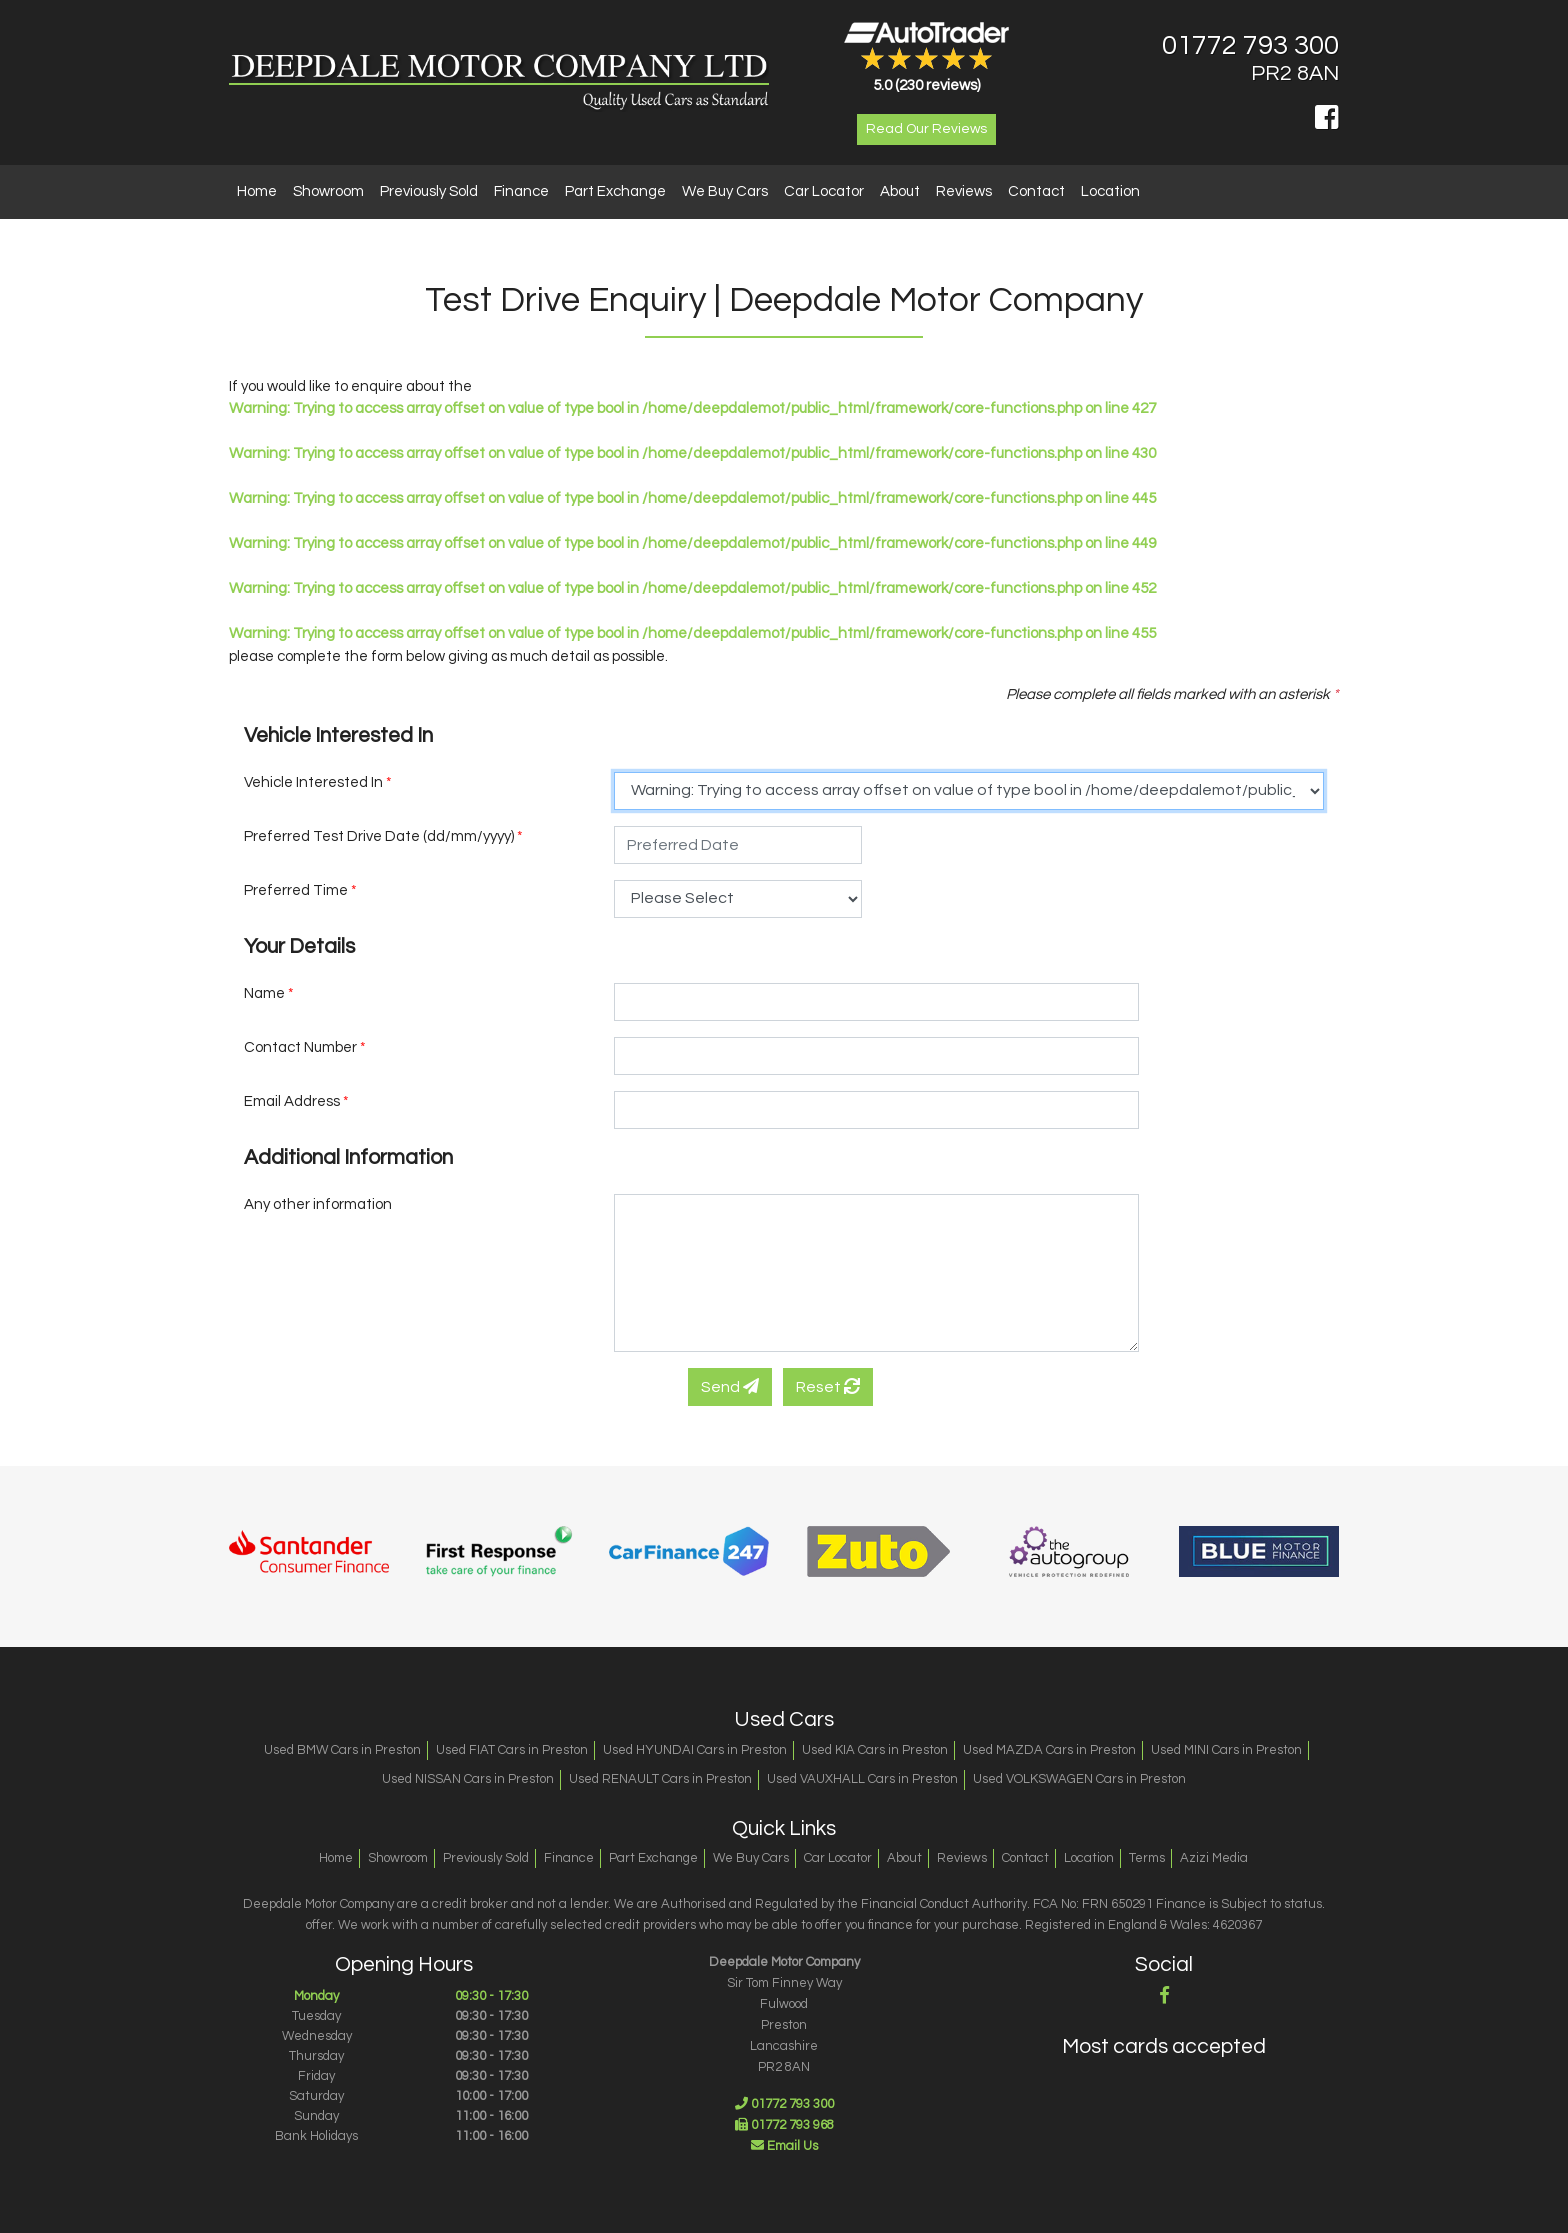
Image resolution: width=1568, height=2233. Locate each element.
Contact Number (305, 1047)
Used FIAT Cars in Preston (512, 1750)
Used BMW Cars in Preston (342, 1750)
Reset (828, 1386)
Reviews (964, 191)
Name (269, 993)
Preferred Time (300, 890)
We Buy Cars (725, 191)
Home (257, 191)
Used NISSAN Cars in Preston (468, 1779)
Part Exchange (615, 191)
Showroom (328, 191)
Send (730, 1386)
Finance (521, 191)
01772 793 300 (1250, 46)
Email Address (296, 1101)
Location (1110, 191)
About (900, 191)
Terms (1147, 1858)
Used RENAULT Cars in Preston (660, 1779)
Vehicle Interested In (318, 782)
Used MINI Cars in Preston (1226, 1750)
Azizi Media (1214, 1858)
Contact (1036, 191)
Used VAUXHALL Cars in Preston (862, 1779)
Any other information (318, 1204)
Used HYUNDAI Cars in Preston (695, 1750)
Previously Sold (429, 191)
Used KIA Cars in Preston (875, 1750)
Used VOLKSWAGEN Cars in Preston (1079, 1779)
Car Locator (824, 191)
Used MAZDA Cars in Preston (1049, 1750)
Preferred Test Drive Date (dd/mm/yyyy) (383, 836)
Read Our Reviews (926, 129)
